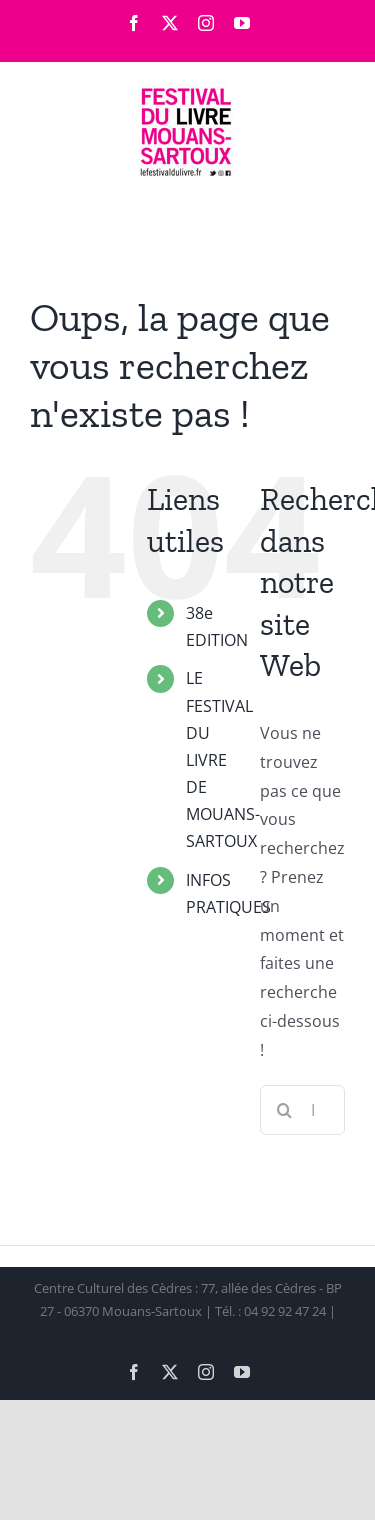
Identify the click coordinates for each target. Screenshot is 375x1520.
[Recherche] (285, 1110)
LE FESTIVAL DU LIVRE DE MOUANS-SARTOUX (223, 759)
